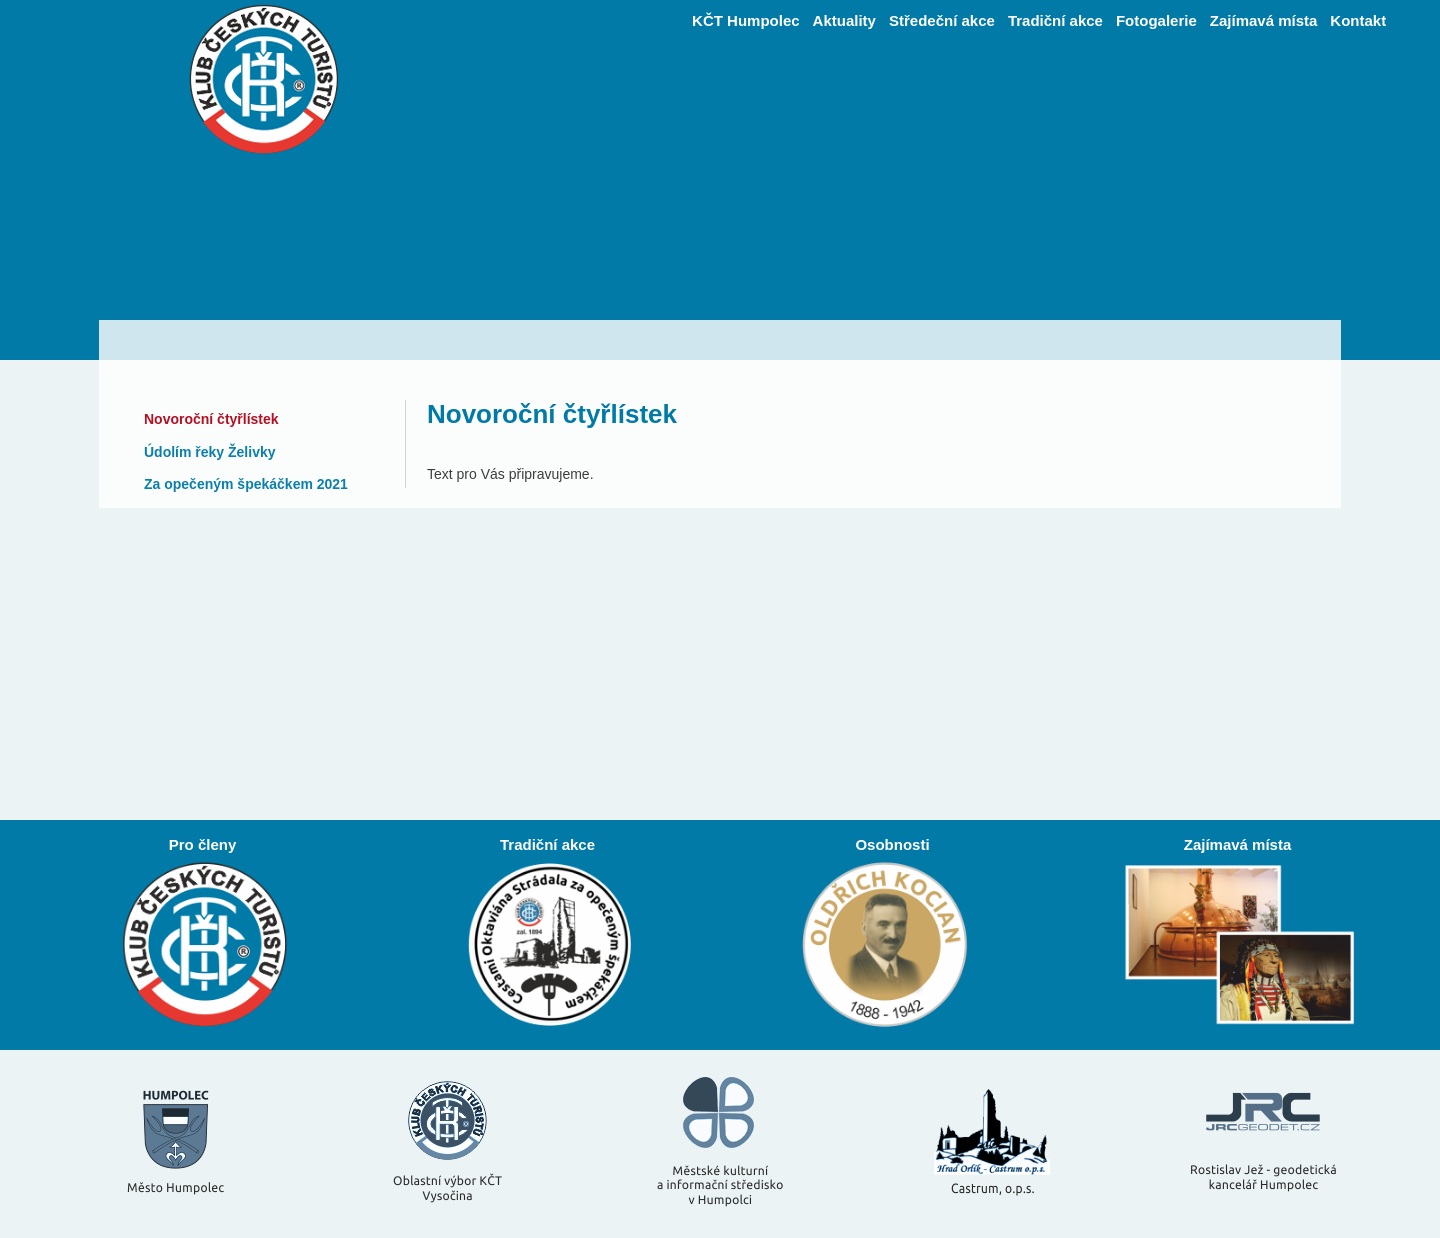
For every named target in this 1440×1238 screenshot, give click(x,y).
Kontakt (1358, 20)
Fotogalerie (1156, 20)
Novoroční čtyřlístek (211, 419)
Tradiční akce (1055, 20)
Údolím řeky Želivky (210, 452)
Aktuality (844, 20)
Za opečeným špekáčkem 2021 (246, 484)
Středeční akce (942, 20)
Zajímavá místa (1264, 20)
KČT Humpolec (746, 20)
